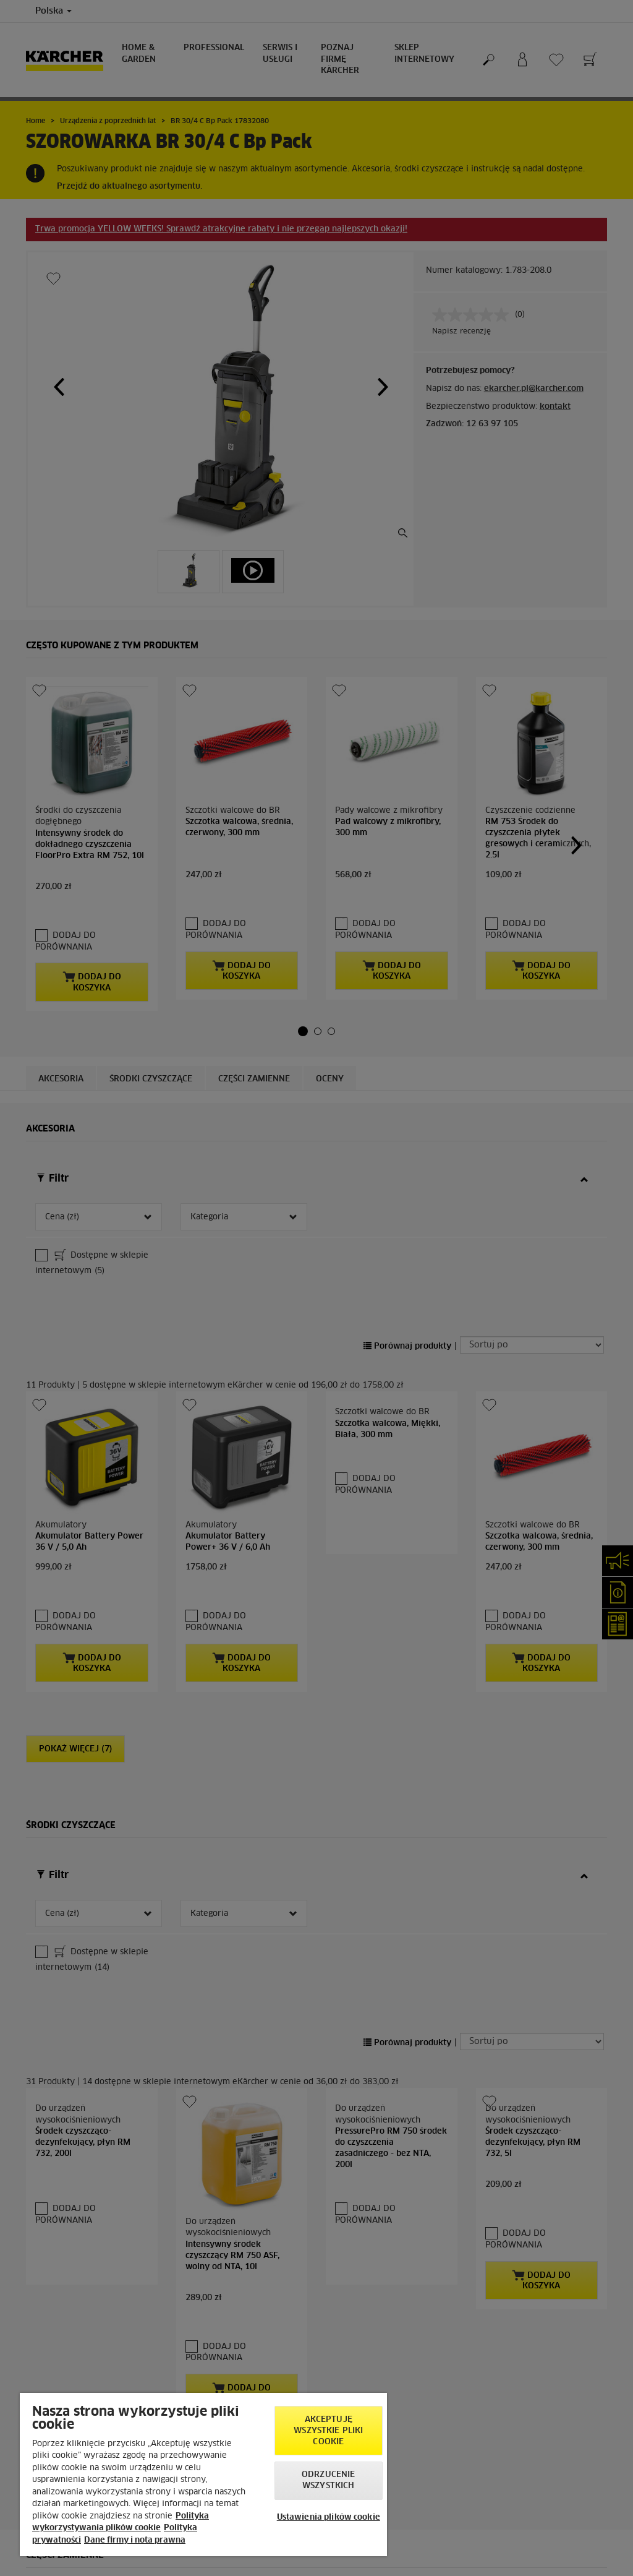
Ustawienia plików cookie (328, 2518)
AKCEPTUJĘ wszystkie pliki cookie (328, 2431)
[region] (203, 2474)
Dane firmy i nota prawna (134, 2540)
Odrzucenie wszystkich (328, 2480)
